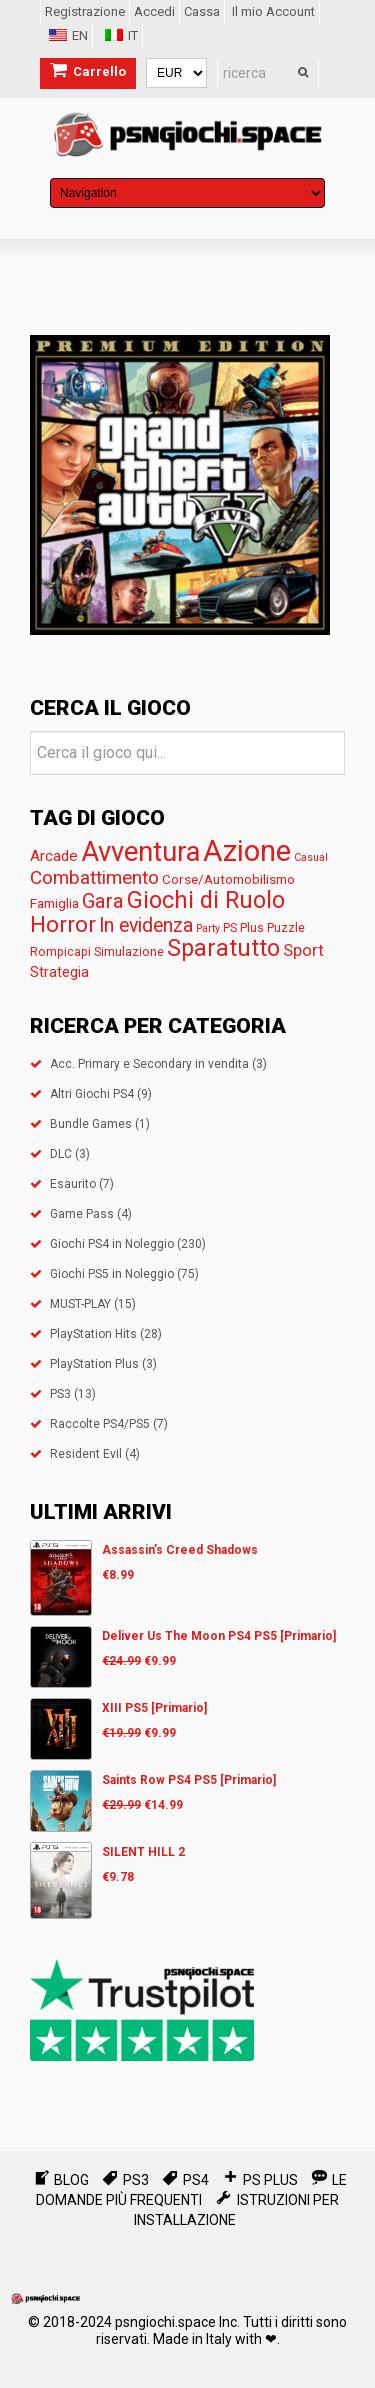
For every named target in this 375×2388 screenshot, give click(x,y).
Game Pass (82, 1214)
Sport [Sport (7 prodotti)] (303, 950)
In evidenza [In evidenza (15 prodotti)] (146, 925)
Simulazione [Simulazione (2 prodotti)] (129, 951)
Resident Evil (86, 1454)
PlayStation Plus (94, 1364)
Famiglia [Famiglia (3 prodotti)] (54, 903)
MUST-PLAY (80, 1304)
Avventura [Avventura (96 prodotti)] (140, 852)
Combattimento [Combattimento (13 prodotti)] (94, 877)
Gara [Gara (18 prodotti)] (103, 901)
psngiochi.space (165, 2322)
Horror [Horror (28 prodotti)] (63, 924)
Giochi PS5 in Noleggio (112, 1274)
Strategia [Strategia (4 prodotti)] (59, 972)
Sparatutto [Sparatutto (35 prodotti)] (223, 948)
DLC (61, 1154)
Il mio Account (273, 11)
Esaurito (73, 1184)
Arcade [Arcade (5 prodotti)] (54, 856)
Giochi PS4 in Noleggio (112, 1244)
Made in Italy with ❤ (215, 2339)
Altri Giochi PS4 (92, 1094)
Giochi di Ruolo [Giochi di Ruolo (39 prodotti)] (206, 900)
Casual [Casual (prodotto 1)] (311, 857)
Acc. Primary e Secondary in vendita (149, 1064)
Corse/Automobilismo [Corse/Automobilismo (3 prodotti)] (228, 879)
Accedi (154, 11)
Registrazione (85, 11)
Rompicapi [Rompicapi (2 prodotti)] (60, 951)
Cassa (202, 11)
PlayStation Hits (93, 1334)
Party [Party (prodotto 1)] (208, 928)
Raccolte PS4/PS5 (100, 1424)
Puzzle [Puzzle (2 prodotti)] (286, 927)
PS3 (60, 1394)
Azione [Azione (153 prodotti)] (247, 851)
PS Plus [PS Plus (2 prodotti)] (243, 927)
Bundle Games (91, 1124)
